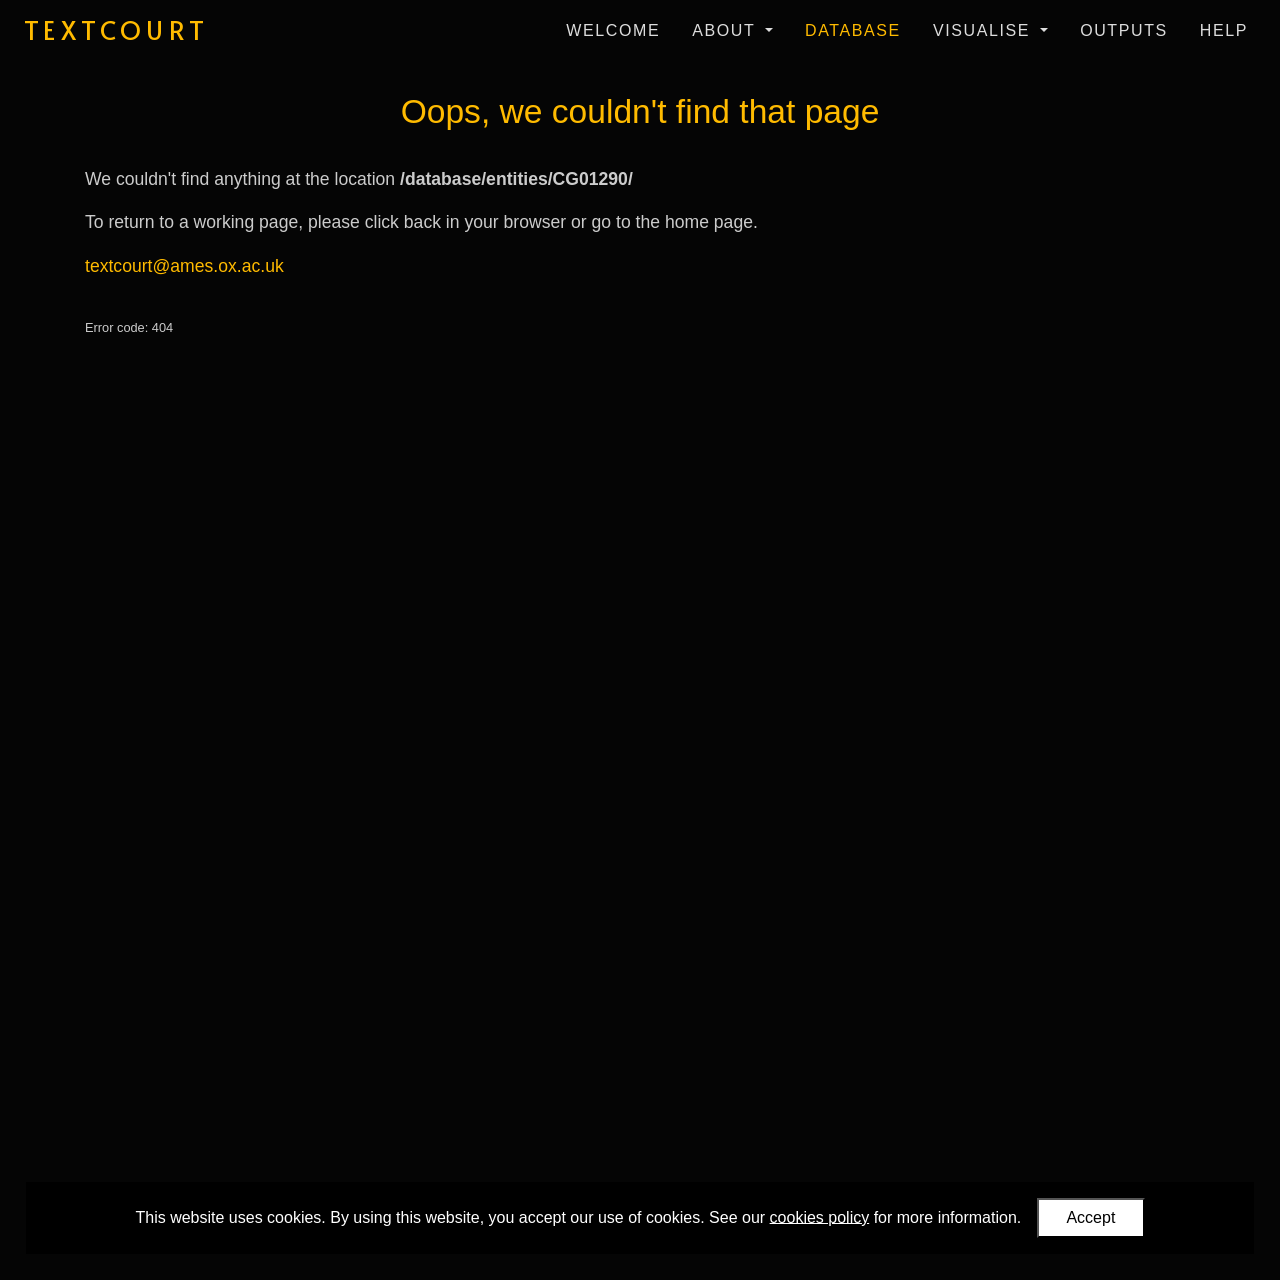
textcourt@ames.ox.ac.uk (184, 266)
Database (853, 30)
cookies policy (820, 1216)
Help (1224, 30)
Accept (1090, 1217)
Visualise (984, 30)
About (726, 30)
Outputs (1124, 30)
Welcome (613, 30)
